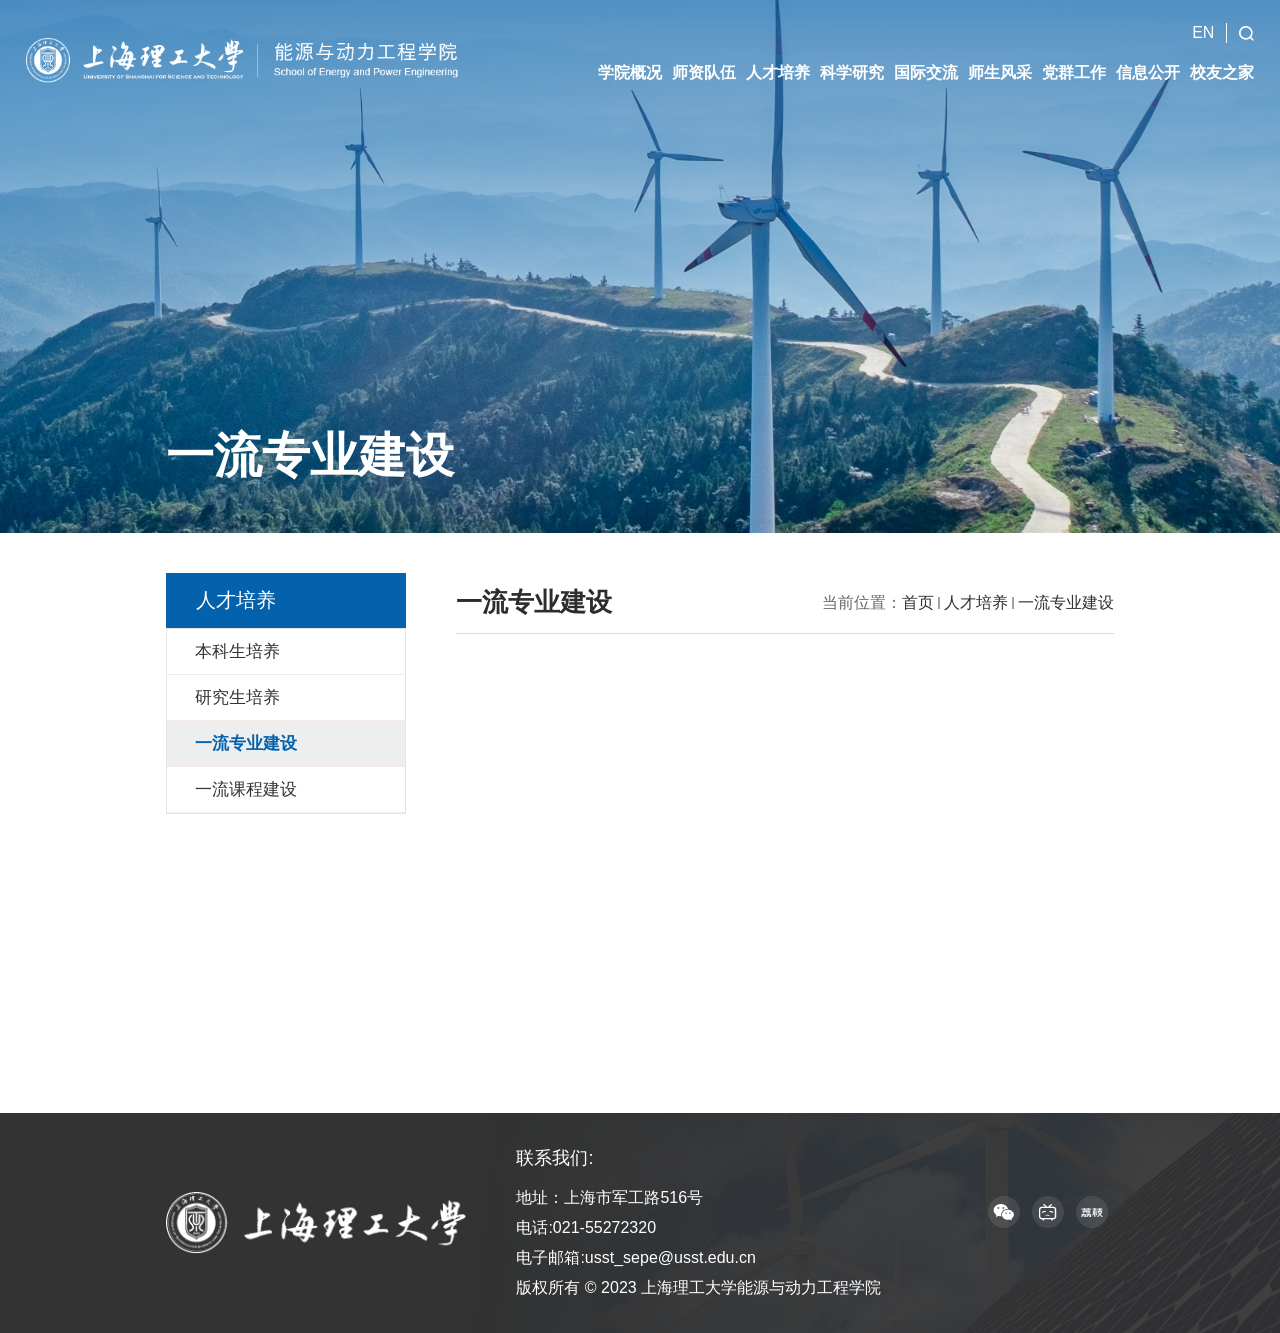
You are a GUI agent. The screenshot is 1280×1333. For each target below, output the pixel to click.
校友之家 (1222, 72)
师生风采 (1000, 72)
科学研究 (852, 72)
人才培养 (778, 72)
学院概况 (630, 72)
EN (1203, 32)
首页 (918, 602)
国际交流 (926, 72)
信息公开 (1148, 72)
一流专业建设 (1066, 602)
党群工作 (1074, 72)
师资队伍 (704, 72)
